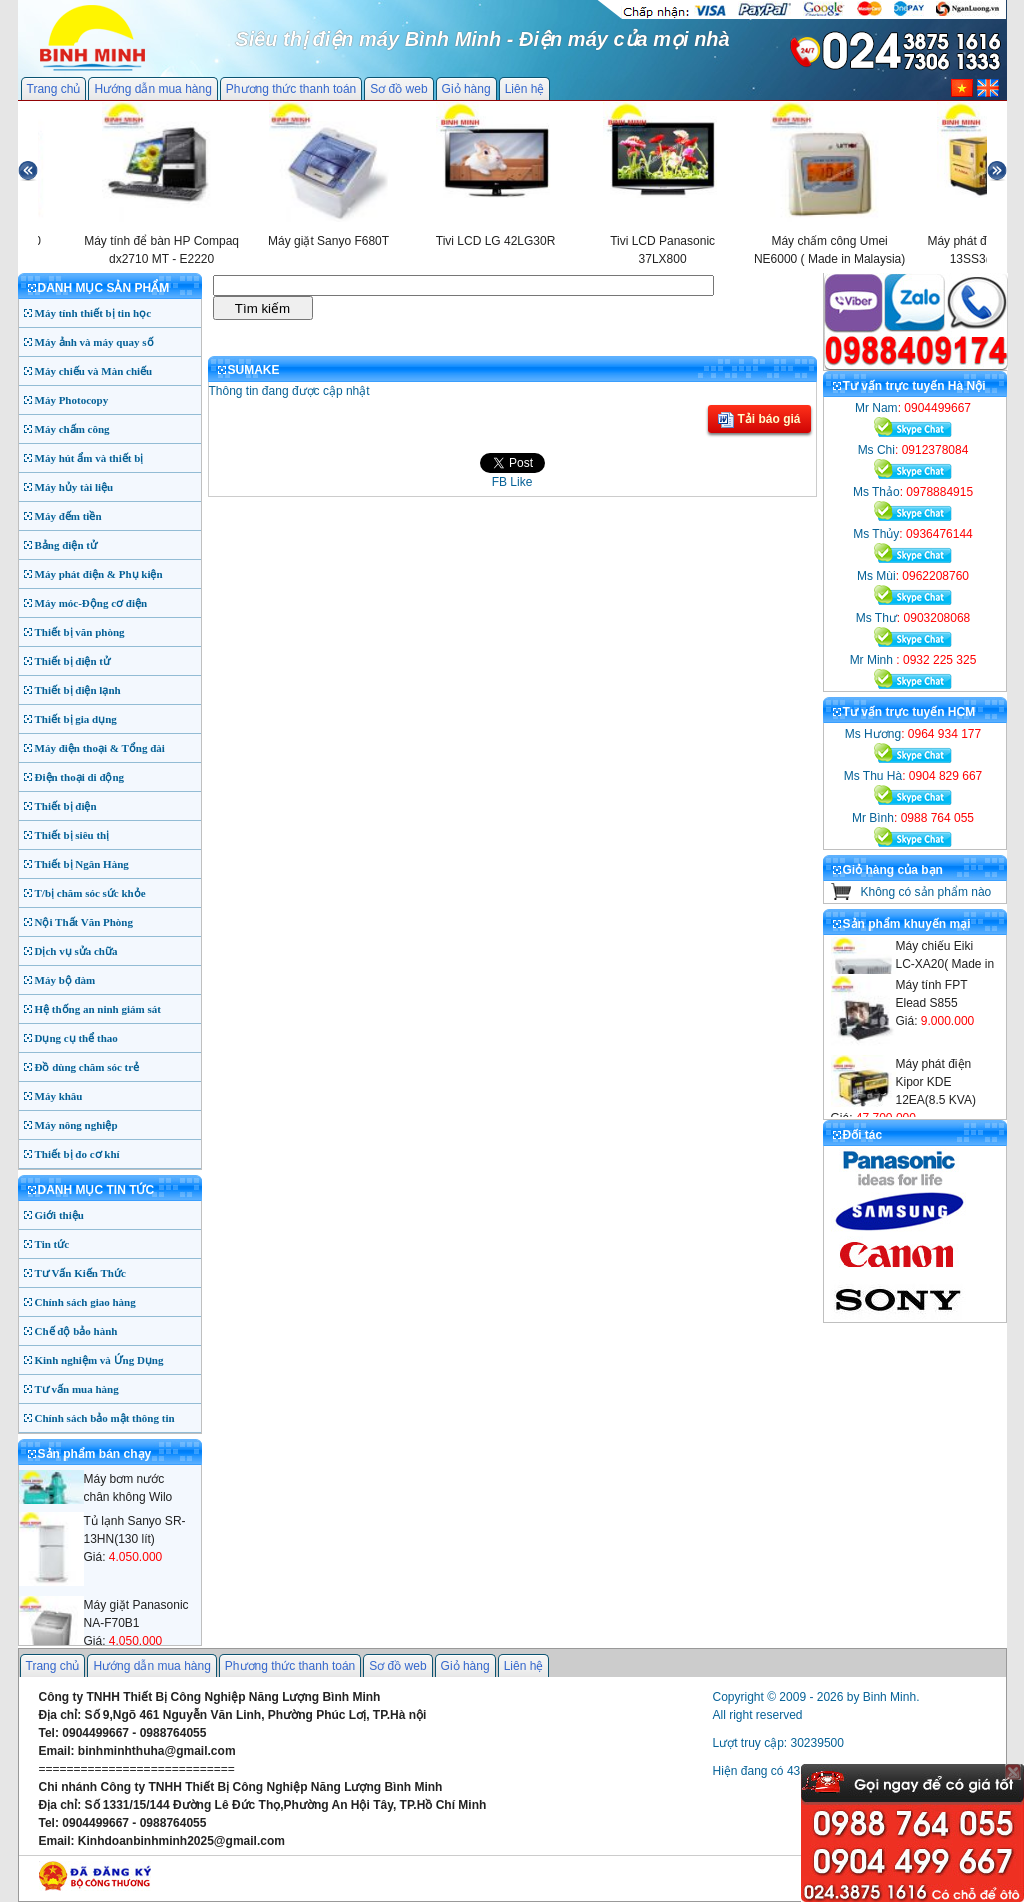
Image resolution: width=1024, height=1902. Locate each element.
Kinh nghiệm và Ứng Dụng (99, 1360)
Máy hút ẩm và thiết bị (89, 458)
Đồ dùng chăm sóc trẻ (87, 1067)
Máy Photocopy (72, 400)
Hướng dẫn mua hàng (152, 89)
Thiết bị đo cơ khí (77, 1154)
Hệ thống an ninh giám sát (98, 1009)
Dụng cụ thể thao (76, 1038)
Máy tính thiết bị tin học (93, 313)
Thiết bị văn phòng (80, 632)
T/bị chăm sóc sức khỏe (90, 893)
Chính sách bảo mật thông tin (105, 1418)
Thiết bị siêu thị (72, 835)
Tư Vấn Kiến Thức (80, 1273)
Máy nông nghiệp (76, 1125)
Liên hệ (525, 89)
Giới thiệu (59, 1215)
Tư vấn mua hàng (77, 1389)
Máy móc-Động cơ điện (91, 603)
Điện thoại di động (80, 777)
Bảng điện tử (66, 545)
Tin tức (52, 1244)
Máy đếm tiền (68, 516)
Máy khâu (59, 1096)
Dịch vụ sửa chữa (76, 951)
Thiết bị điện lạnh (78, 690)
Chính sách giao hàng (85, 1302)
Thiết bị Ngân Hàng (82, 864)
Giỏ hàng (466, 89)
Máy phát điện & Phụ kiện (99, 574)
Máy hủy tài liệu (74, 487)
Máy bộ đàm (65, 980)
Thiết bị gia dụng (76, 719)
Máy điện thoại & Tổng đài (100, 748)
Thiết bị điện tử (73, 661)
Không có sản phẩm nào (926, 892)
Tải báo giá (759, 420)
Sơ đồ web (398, 89)
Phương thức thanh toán (291, 89)
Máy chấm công (72, 429)
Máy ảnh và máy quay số (94, 342)
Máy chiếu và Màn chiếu (94, 371)
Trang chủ (54, 89)
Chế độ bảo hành (76, 1331)
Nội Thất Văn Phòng (84, 922)
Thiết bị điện (66, 806)
